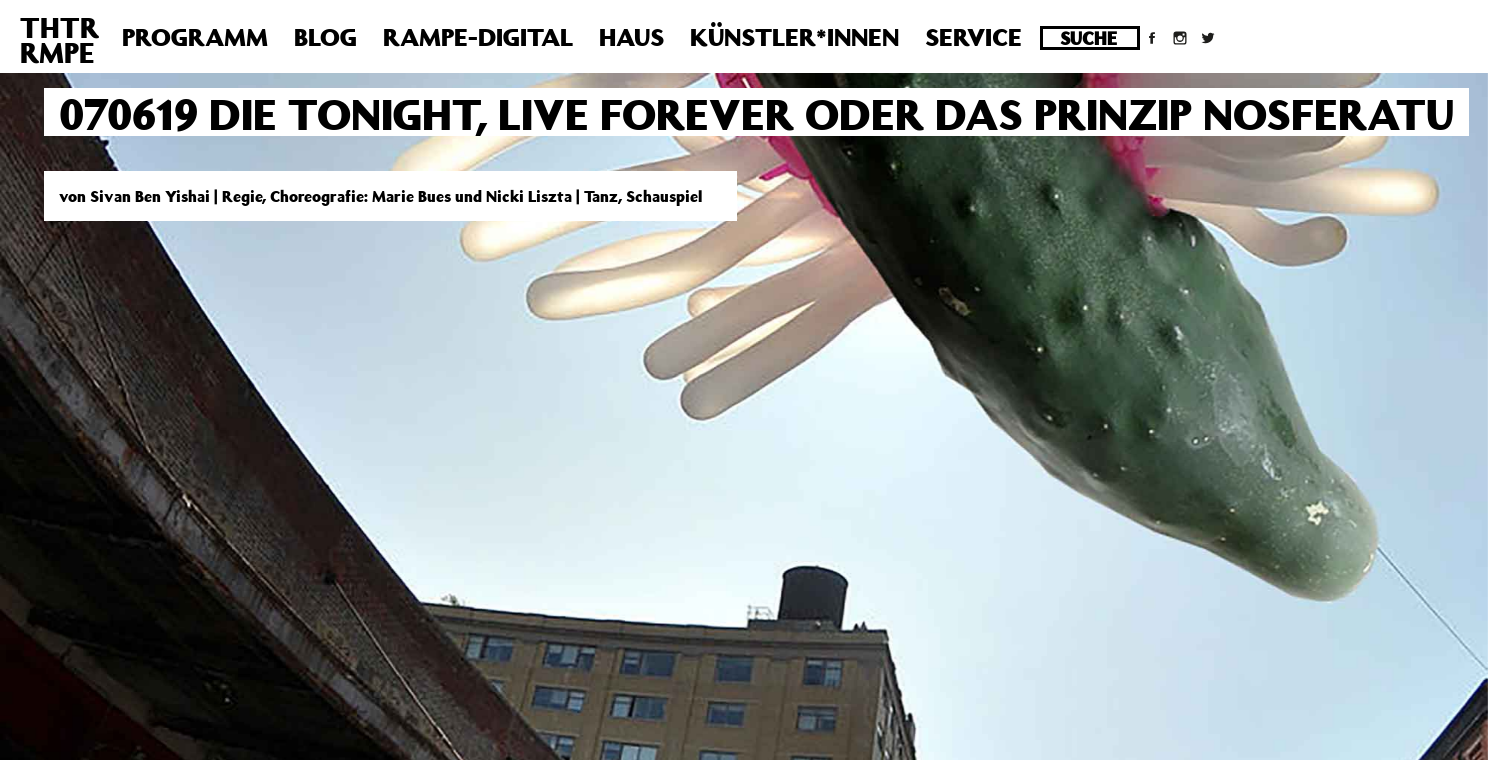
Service (973, 37)
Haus (631, 37)
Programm (195, 37)
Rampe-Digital (478, 37)
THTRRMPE (59, 40)
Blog (325, 37)
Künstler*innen (794, 37)
